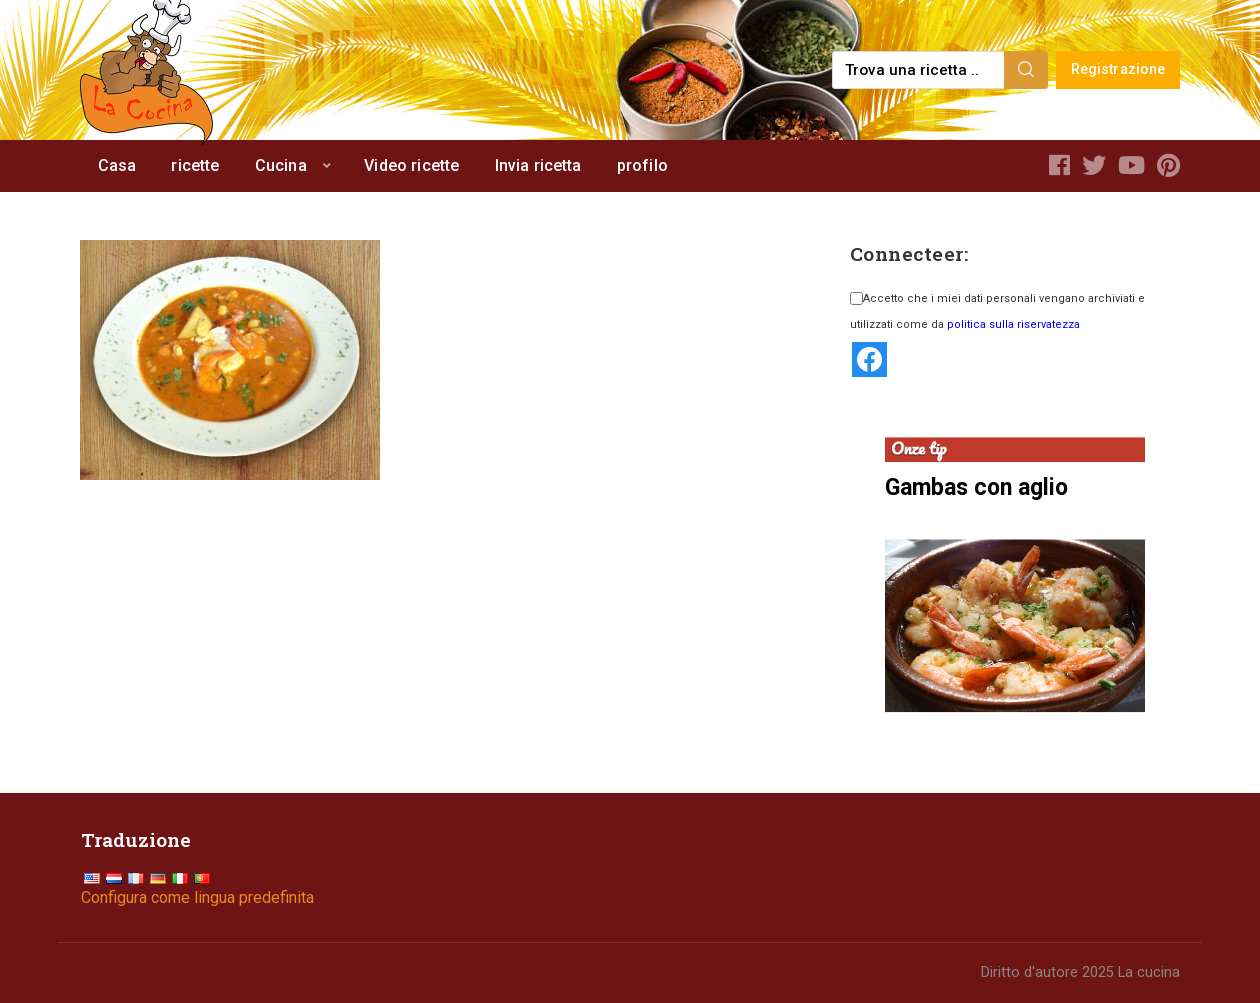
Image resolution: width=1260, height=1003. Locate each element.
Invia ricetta (538, 165)
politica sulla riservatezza (1013, 324)
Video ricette (411, 165)
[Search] (1026, 70)
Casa (117, 165)
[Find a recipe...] (919, 70)
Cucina (281, 165)
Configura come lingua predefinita (197, 897)
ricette (195, 165)
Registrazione (1118, 69)
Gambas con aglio (976, 487)
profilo (642, 165)
